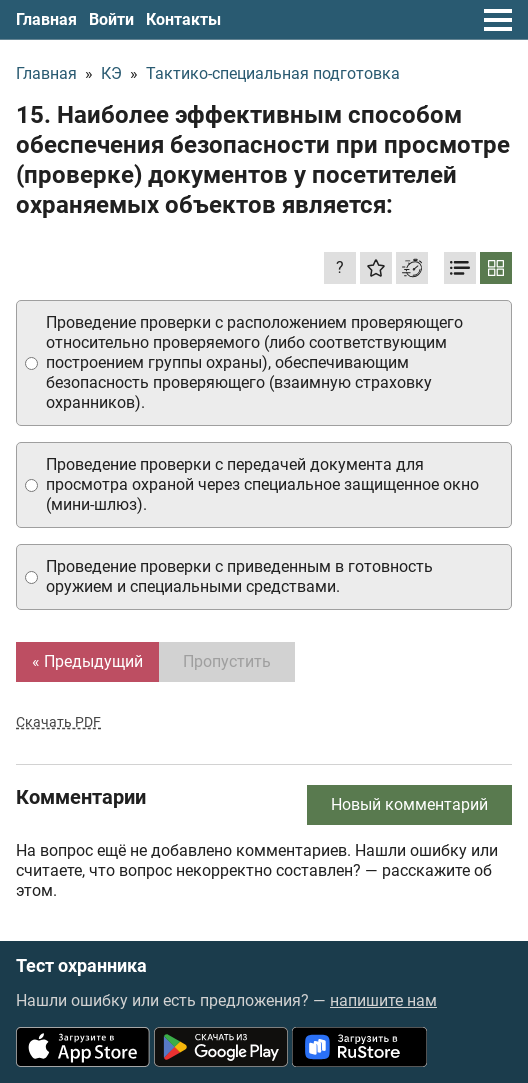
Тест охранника (81, 966)
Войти (111, 19)
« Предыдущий (87, 661)
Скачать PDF (58, 722)
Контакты (183, 19)
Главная (46, 19)
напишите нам (383, 1000)
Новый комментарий (409, 804)
